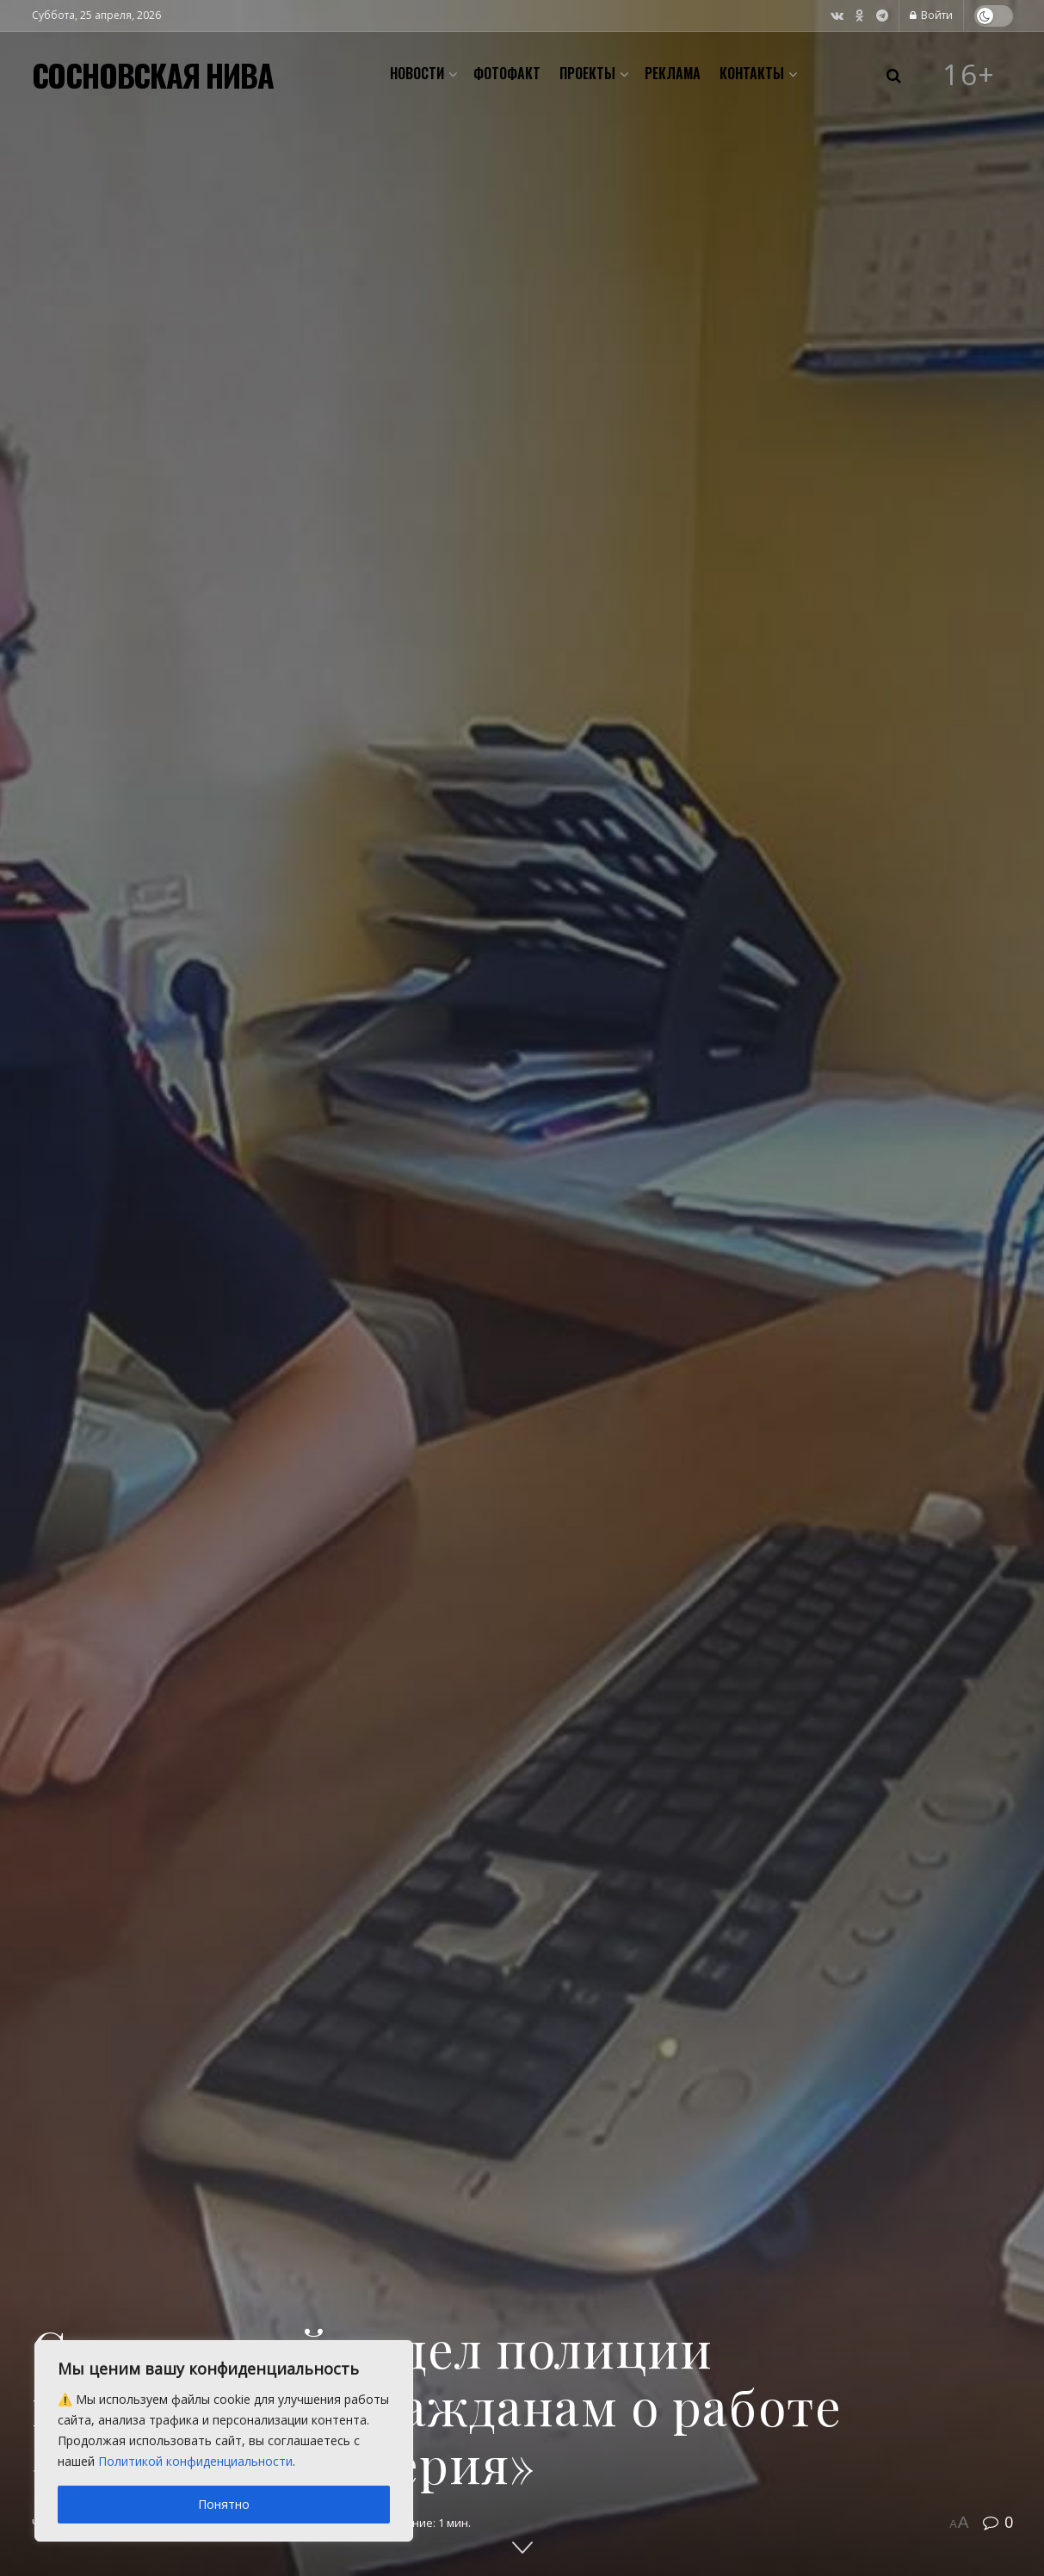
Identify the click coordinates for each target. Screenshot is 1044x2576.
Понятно (224, 2504)
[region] (223, 2441)
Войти (931, 15)
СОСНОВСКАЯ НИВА (153, 74)
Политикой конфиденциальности (195, 2461)
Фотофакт (507, 73)
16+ (969, 74)
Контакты (752, 73)
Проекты (587, 73)
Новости (417, 73)
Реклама (673, 73)
